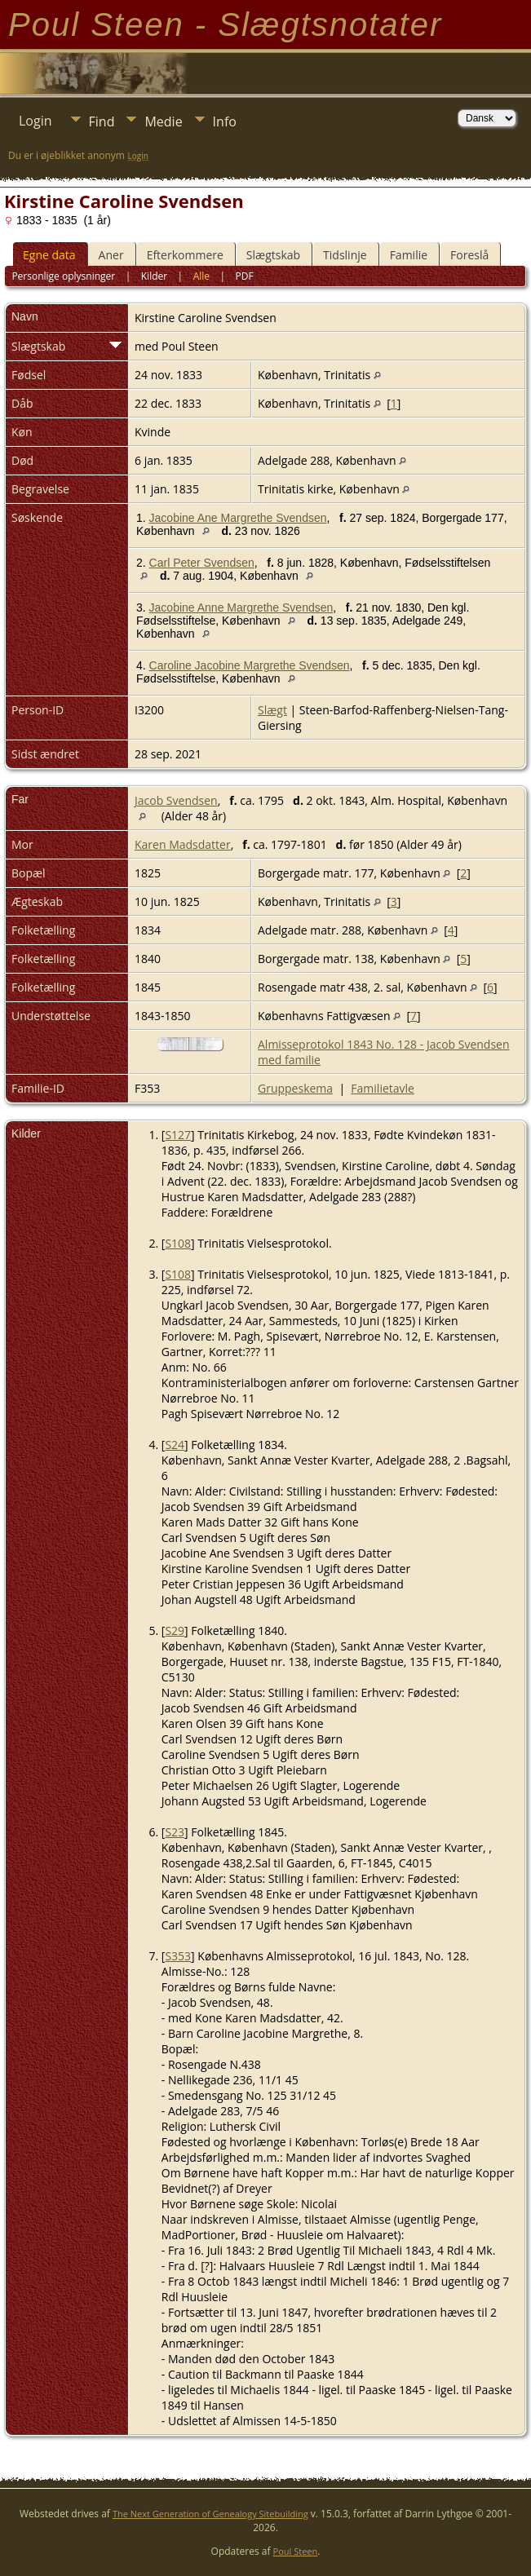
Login (35, 121)
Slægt (272, 710)
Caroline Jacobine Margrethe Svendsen (249, 665)
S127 (178, 1134)
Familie (408, 255)
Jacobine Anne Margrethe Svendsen (241, 607)
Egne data (49, 255)
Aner (111, 255)
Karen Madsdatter (183, 844)
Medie (163, 121)
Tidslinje (345, 255)
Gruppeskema (295, 1088)
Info (225, 121)
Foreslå (469, 255)
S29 (174, 1630)
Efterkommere (185, 255)
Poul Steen (295, 2551)
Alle (201, 276)
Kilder (154, 276)
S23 (174, 1832)
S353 (178, 1956)
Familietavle (382, 1088)
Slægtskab (273, 255)
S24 (174, 1444)
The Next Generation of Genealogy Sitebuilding (210, 2514)
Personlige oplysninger (63, 276)
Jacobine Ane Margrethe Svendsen (238, 517)
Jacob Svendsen (176, 800)
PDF (245, 276)
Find (102, 121)
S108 (178, 1243)
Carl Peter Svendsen (201, 562)
